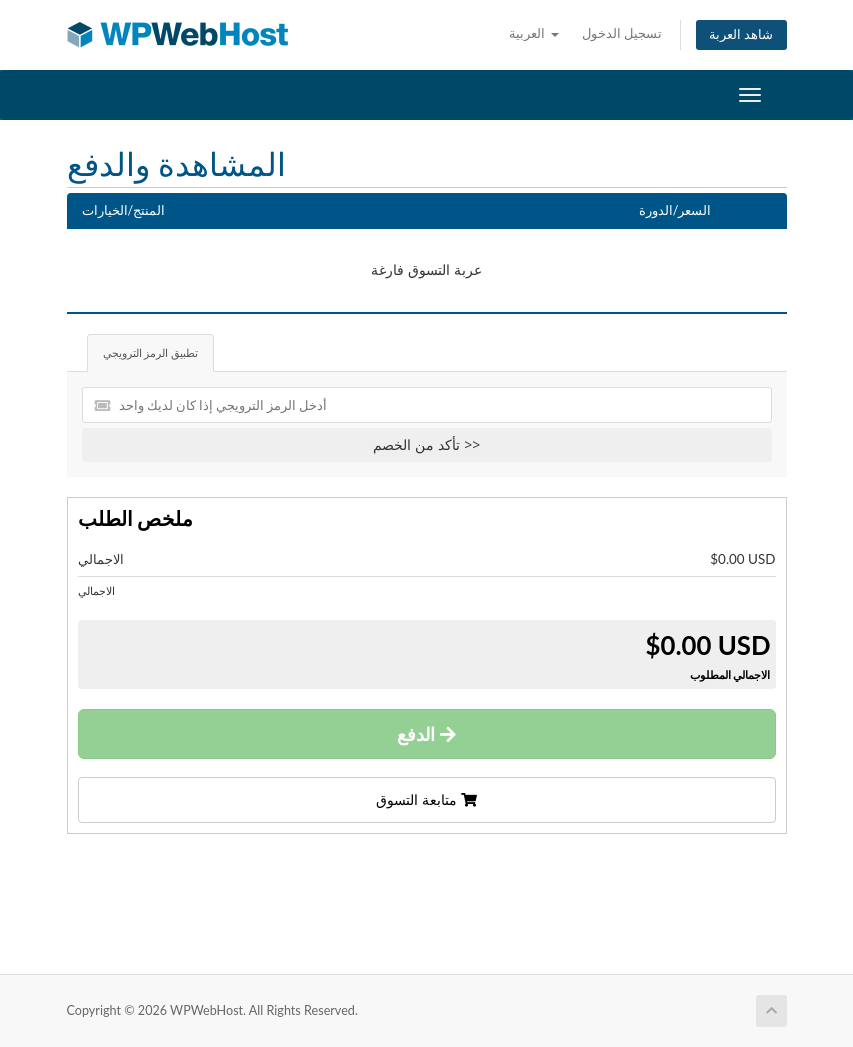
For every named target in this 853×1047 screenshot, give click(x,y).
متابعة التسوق (426, 799)
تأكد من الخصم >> (426, 444)
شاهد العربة (741, 34)
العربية (533, 33)
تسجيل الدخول (622, 33)
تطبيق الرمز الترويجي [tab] (151, 352)
